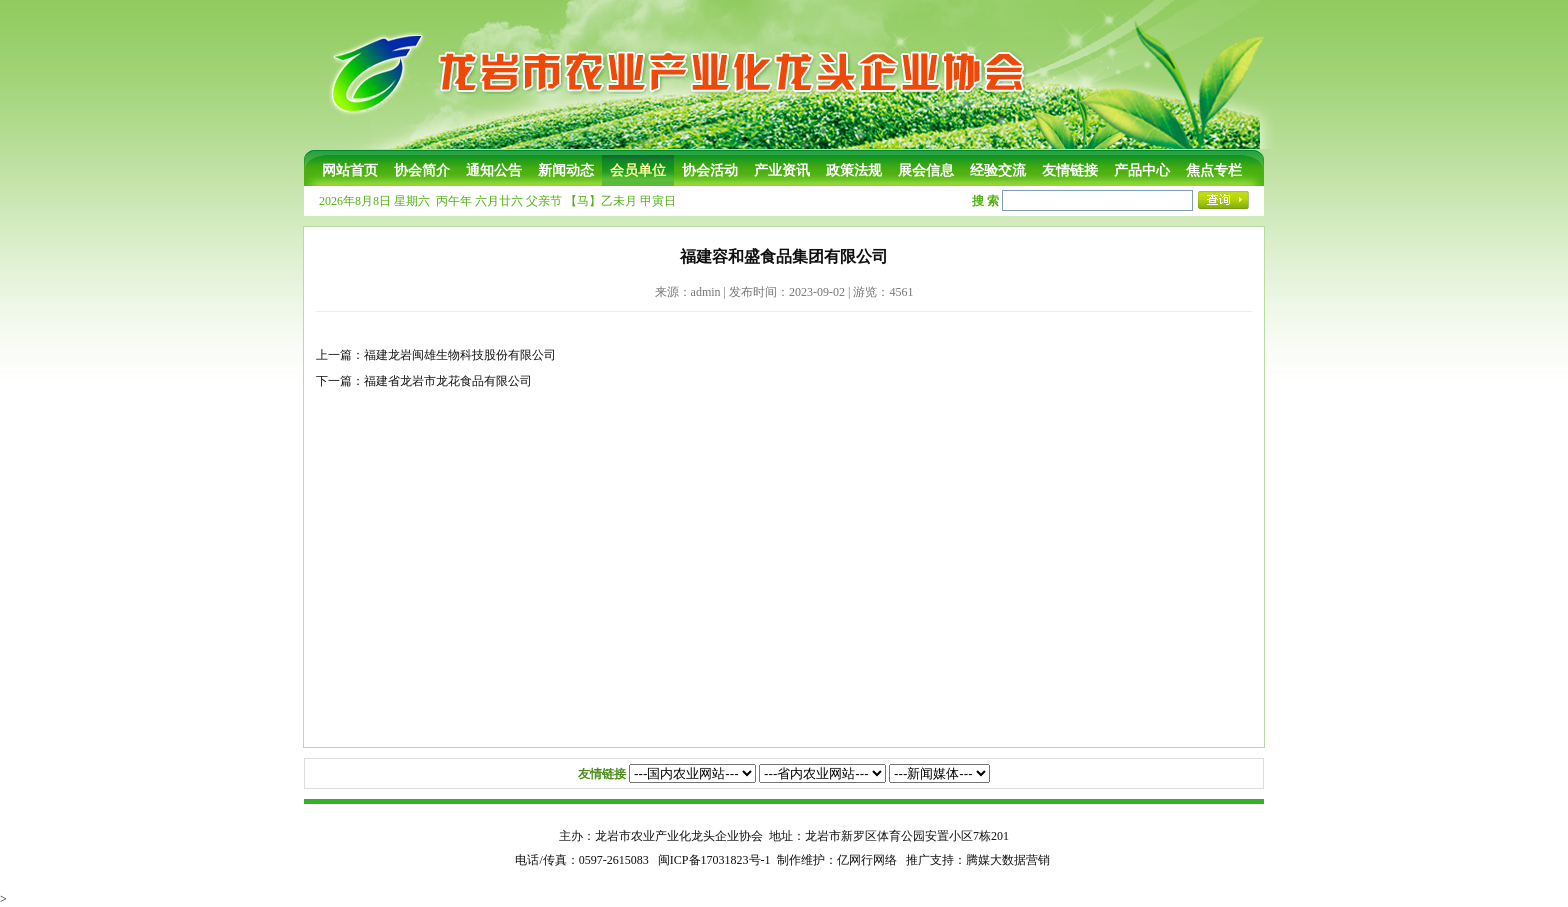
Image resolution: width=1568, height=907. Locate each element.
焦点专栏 (1214, 170)
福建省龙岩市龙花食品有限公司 (448, 381)
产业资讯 (782, 170)
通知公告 (494, 170)
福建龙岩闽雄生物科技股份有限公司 (460, 355)
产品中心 (1142, 170)
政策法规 (854, 170)
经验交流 (998, 170)
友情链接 (1070, 170)
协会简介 (422, 170)
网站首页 (350, 170)
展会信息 (926, 170)
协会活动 (710, 170)
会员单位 (638, 170)
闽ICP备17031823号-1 (714, 860)
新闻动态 (566, 170)
